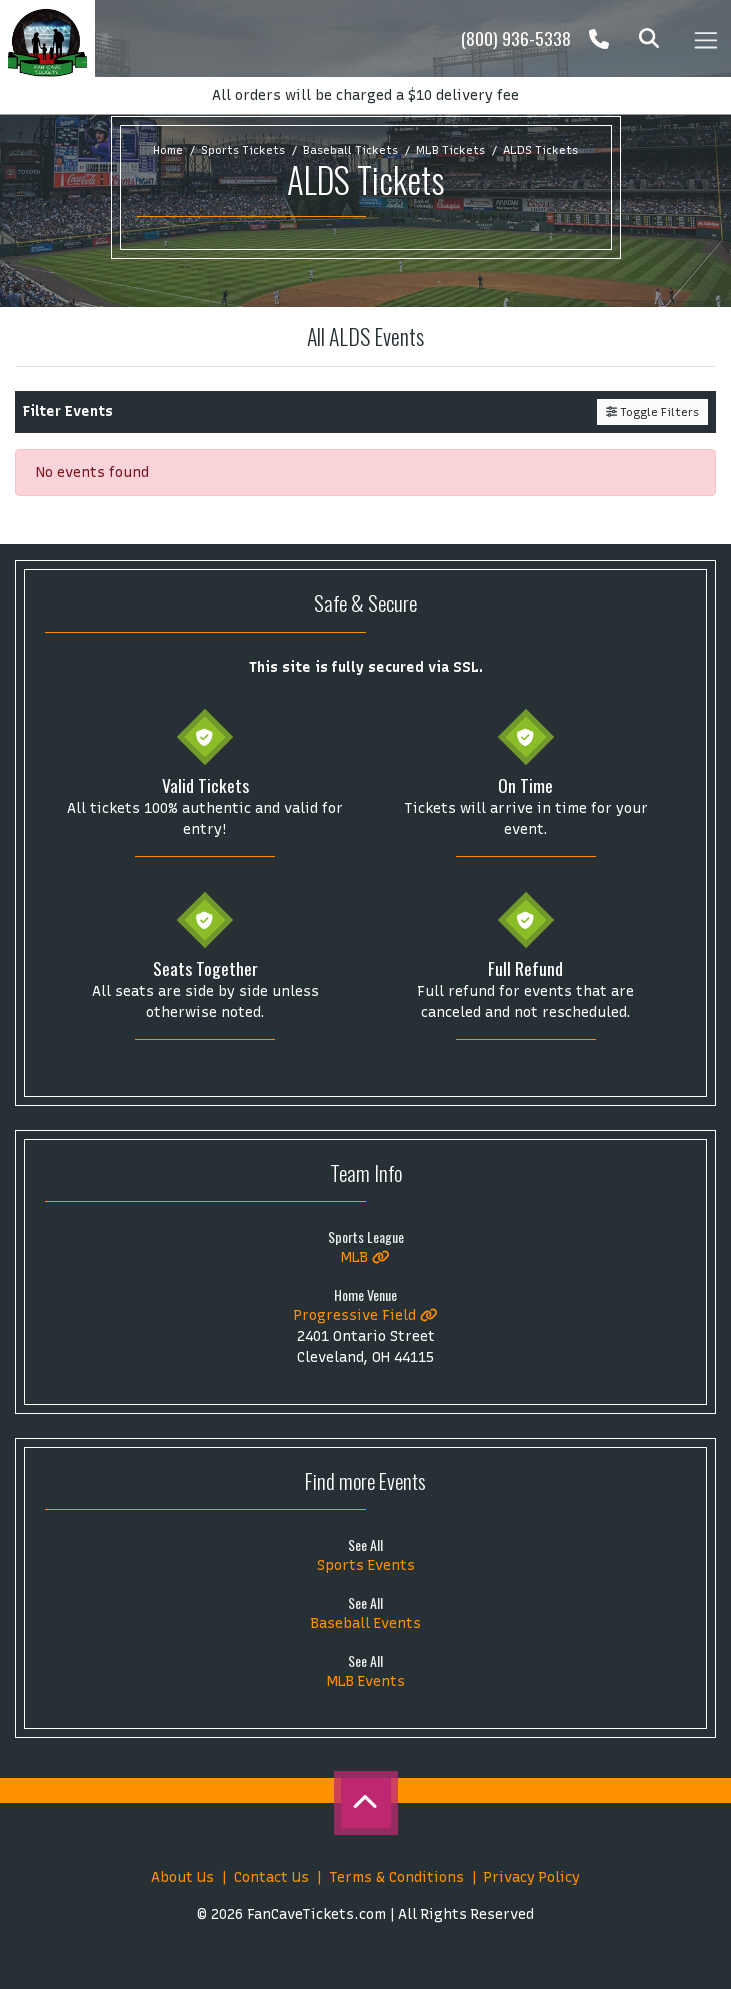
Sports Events (366, 1565)
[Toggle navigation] (705, 38)
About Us (182, 1877)
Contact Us (271, 1877)
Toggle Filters (652, 412)
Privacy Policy (532, 1877)
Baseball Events (366, 1623)
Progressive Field (366, 1315)
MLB (365, 1257)
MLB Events (366, 1681)
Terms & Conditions (396, 1877)
